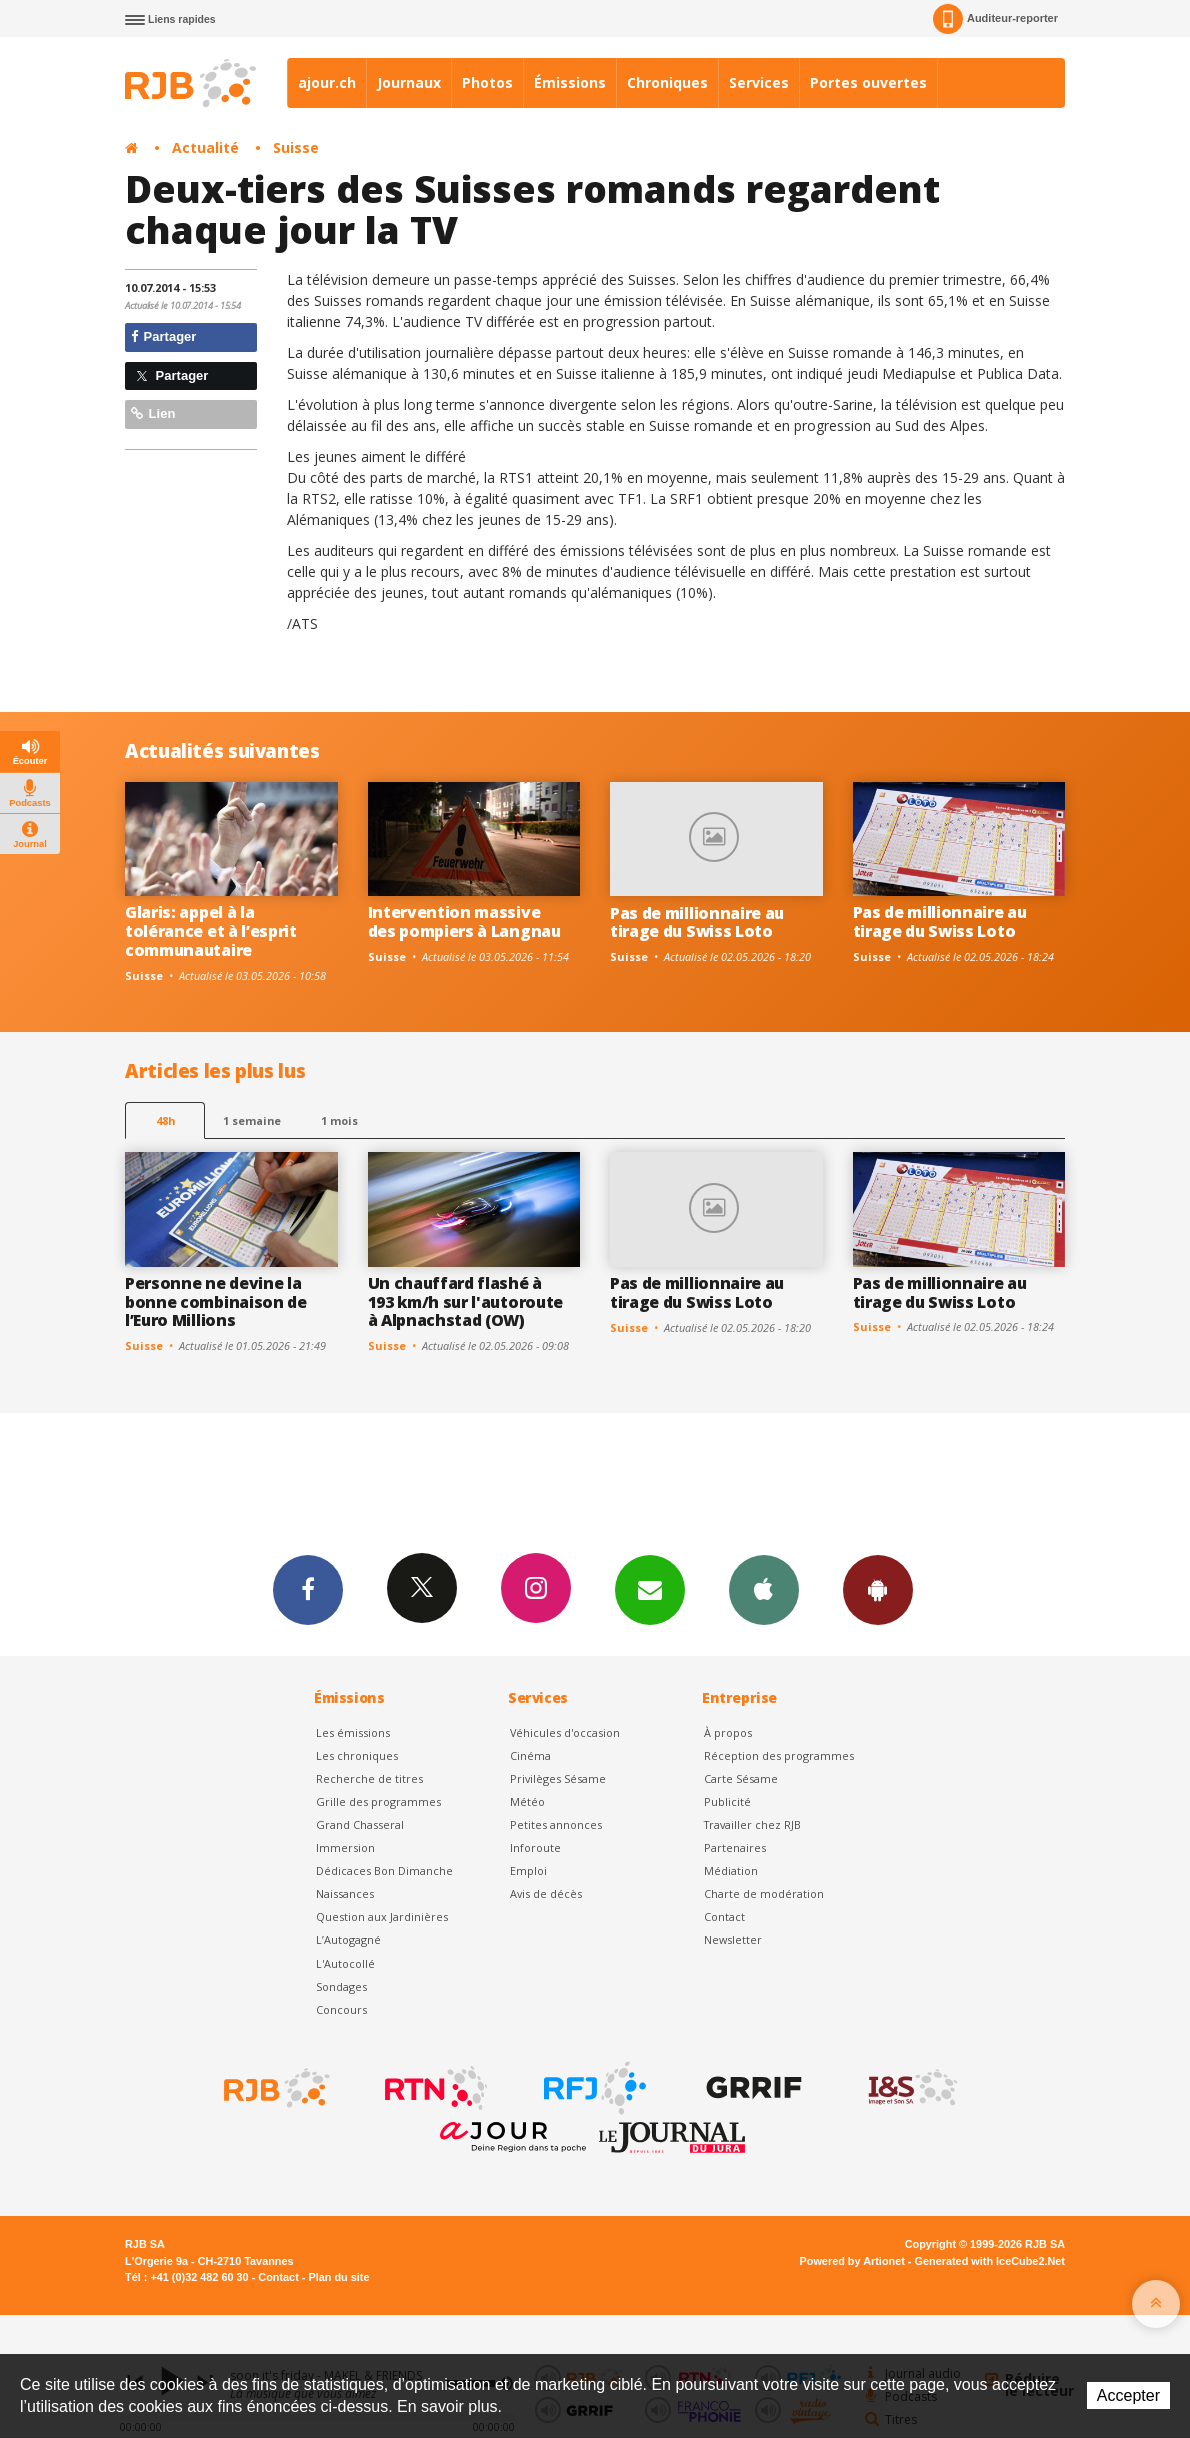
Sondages (341, 1986)
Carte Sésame (741, 1778)
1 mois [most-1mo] (339, 1120)
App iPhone (764, 1589)
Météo (527, 1801)
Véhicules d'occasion (565, 1732)
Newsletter (733, 1939)
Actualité (205, 147)
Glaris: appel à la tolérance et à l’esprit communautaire (211, 931)
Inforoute (535, 1847)
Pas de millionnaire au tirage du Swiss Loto (697, 922)
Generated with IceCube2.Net (990, 2261)
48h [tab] (165, 1120)
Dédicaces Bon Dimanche (384, 1870)
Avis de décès (546, 1893)
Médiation (731, 1870)
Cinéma (530, 1755)
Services (759, 82)
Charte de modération (764, 1893)
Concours (341, 2009)
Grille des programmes (378, 1801)
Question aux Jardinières (382, 1916)
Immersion (345, 1847)
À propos (728, 1732)
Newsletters (650, 1589)
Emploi (528, 1870)
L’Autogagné (348, 1939)
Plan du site (338, 2277)
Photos (487, 82)
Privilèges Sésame (558, 1778)
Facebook (308, 1589)
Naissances (345, 1893)
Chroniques (667, 82)
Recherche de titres (369, 1778)
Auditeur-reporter (995, 19)
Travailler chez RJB (752, 1824)
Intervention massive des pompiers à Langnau (464, 921)
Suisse (296, 147)
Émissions (570, 82)
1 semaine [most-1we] (252, 1120)
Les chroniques (357, 1755)
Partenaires (735, 1847)
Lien (153, 413)
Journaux (409, 82)
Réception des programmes (779, 1755)
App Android (878, 1589)
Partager (163, 336)
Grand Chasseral (360, 1824)
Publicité (727, 1801)
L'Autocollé (345, 1963)
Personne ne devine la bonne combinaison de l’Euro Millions (216, 1302)
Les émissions (353, 1732)
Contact (724, 1916)
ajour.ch (327, 82)
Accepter (1128, 2395)
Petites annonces (556, 1824)
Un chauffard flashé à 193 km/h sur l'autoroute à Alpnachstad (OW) (465, 1302)
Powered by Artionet (852, 2261)
